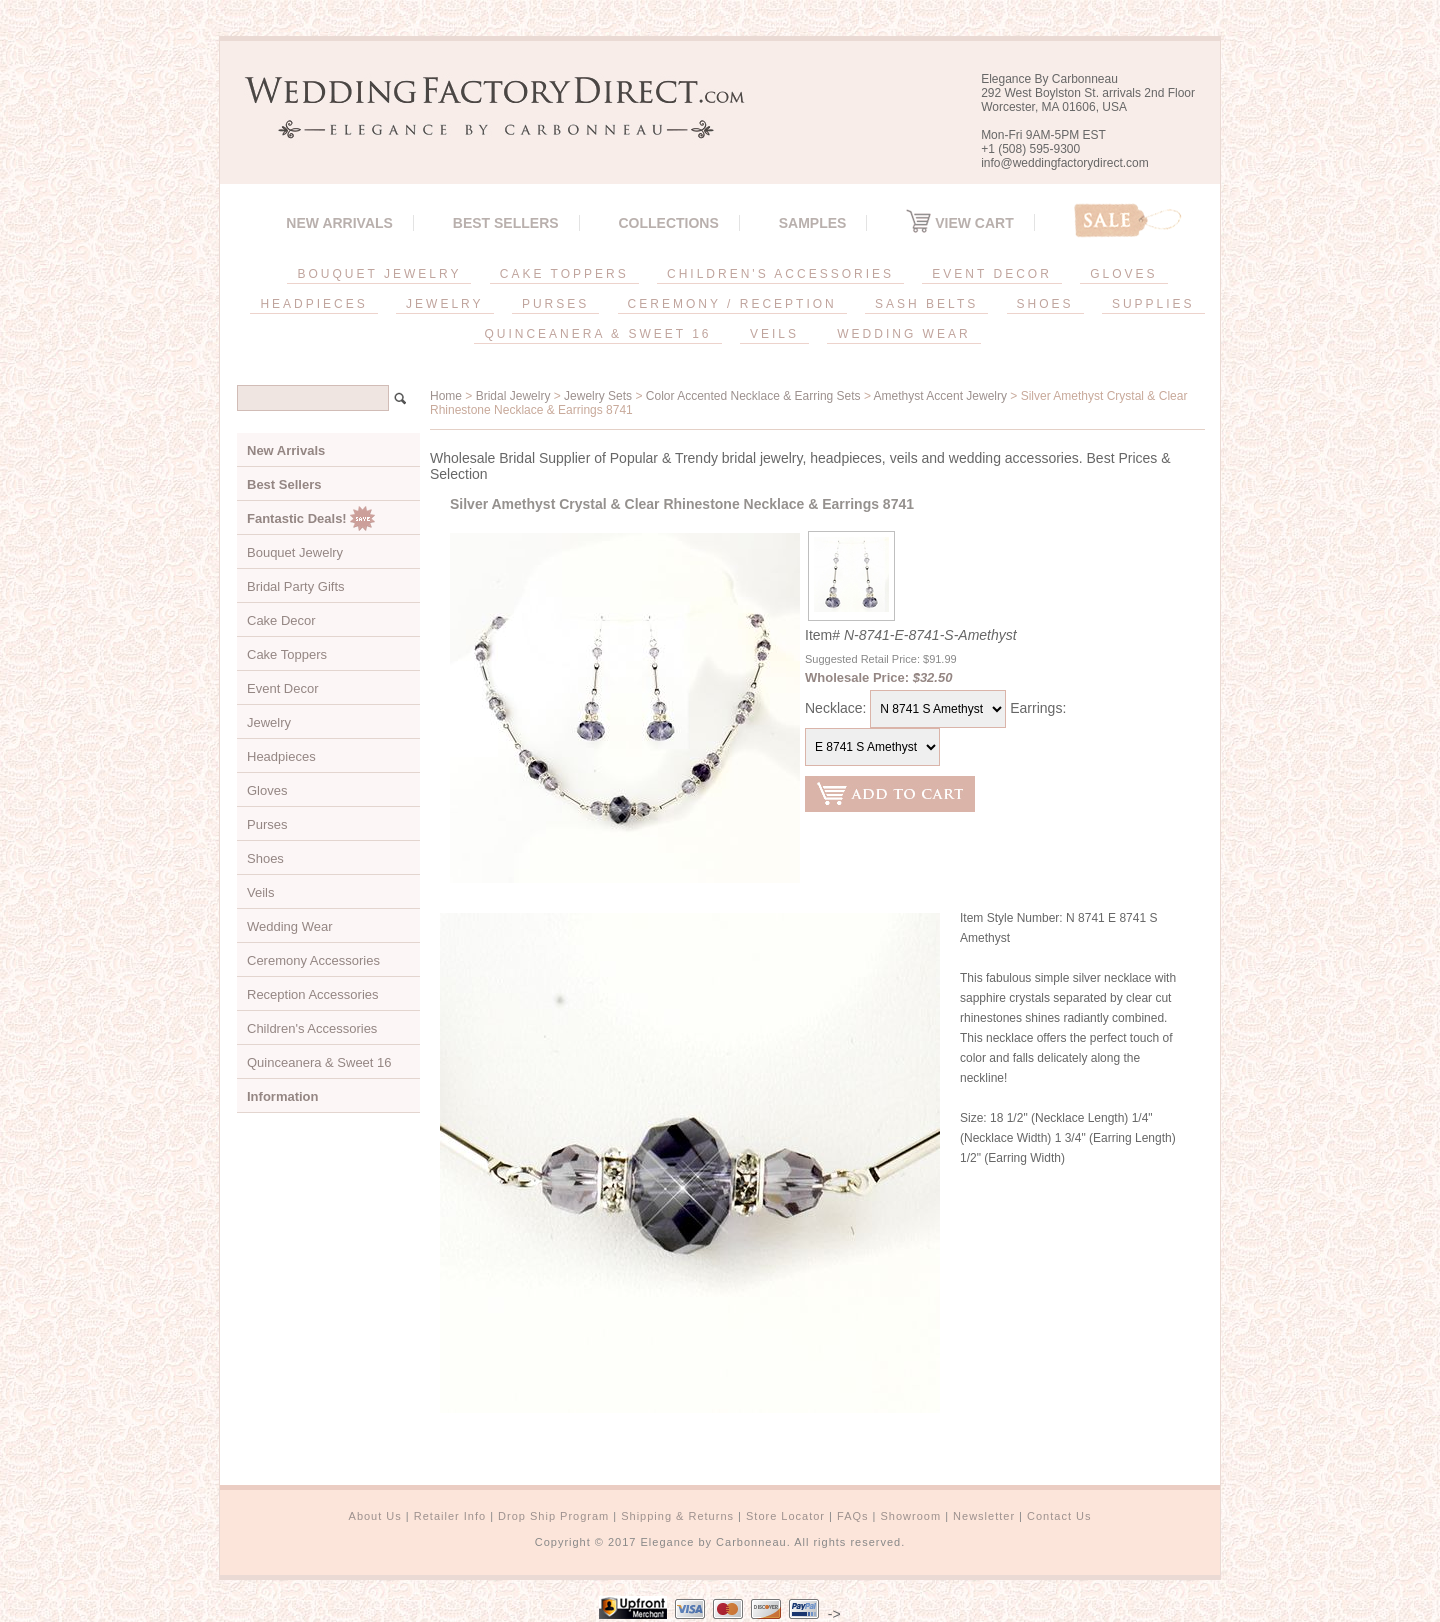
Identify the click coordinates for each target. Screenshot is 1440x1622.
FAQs (853, 1516)
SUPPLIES (1153, 304)
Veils (260, 892)
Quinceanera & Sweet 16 (319, 1062)
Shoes (265, 858)
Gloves (267, 790)
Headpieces (281, 756)
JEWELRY (444, 304)
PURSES (555, 304)
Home (446, 396)
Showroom (911, 1516)
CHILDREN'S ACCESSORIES (780, 274)
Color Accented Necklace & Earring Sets (753, 396)
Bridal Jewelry (513, 396)
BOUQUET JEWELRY (379, 274)
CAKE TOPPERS (564, 274)
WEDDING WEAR (903, 334)
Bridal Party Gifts (296, 586)
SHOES (1045, 304)
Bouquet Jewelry (295, 552)
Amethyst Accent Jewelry (940, 396)
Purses (267, 824)
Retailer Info (450, 1516)
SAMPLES (813, 223)
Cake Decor (281, 620)
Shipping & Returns (677, 1516)
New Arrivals (339, 223)
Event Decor (283, 688)
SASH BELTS (926, 304)
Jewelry (269, 722)
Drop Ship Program (553, 1516)
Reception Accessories (313, 994)
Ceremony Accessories (313, 960)
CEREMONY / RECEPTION (732, 304)
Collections (668, 223)
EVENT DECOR (991, 274)
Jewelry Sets (598, 396)
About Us (375, 1516)
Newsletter (984, 1516)
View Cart (959, 223)
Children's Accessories (312, 1028)
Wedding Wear (290, 926)
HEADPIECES (313, 304)
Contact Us (1059, 1516)
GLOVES (1123, 274)
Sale (1128, 220)
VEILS (774, 334)
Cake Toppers (287, 654)
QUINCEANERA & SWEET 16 (597, 334)
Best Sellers (506, 223)
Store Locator (785, 1516)
